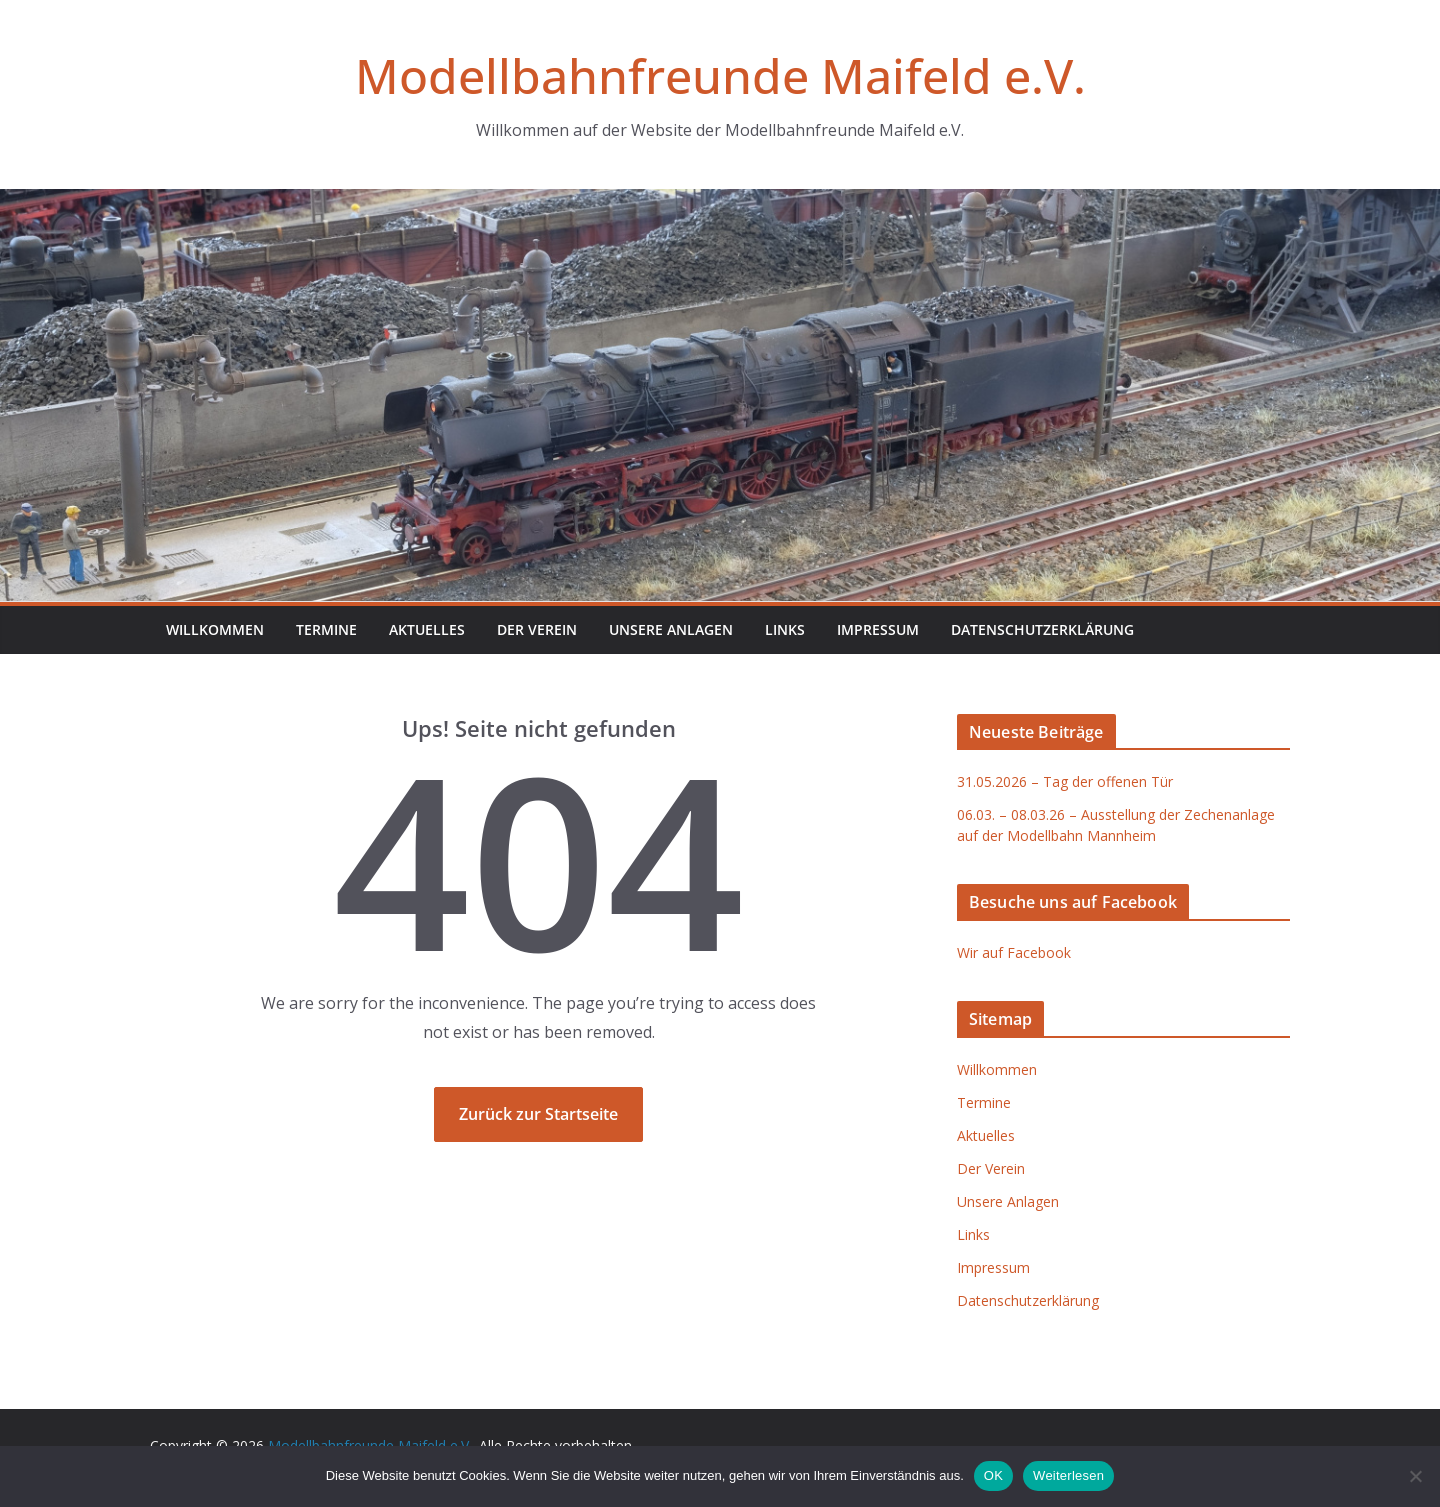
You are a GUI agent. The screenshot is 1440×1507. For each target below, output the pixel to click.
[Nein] (1415, 1476)
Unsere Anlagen (671, 629)
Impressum (878, 629)
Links (785, 629)
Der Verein (537, 629)
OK (993, 1475)
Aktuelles (427, 629)
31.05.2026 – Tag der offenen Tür (1065, 781)
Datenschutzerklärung (1042, 629)
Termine (326, 629)
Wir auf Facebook (1014, 952)
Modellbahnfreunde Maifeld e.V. (720, 75)
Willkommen (215, 629)
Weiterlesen (1068, 1475)
